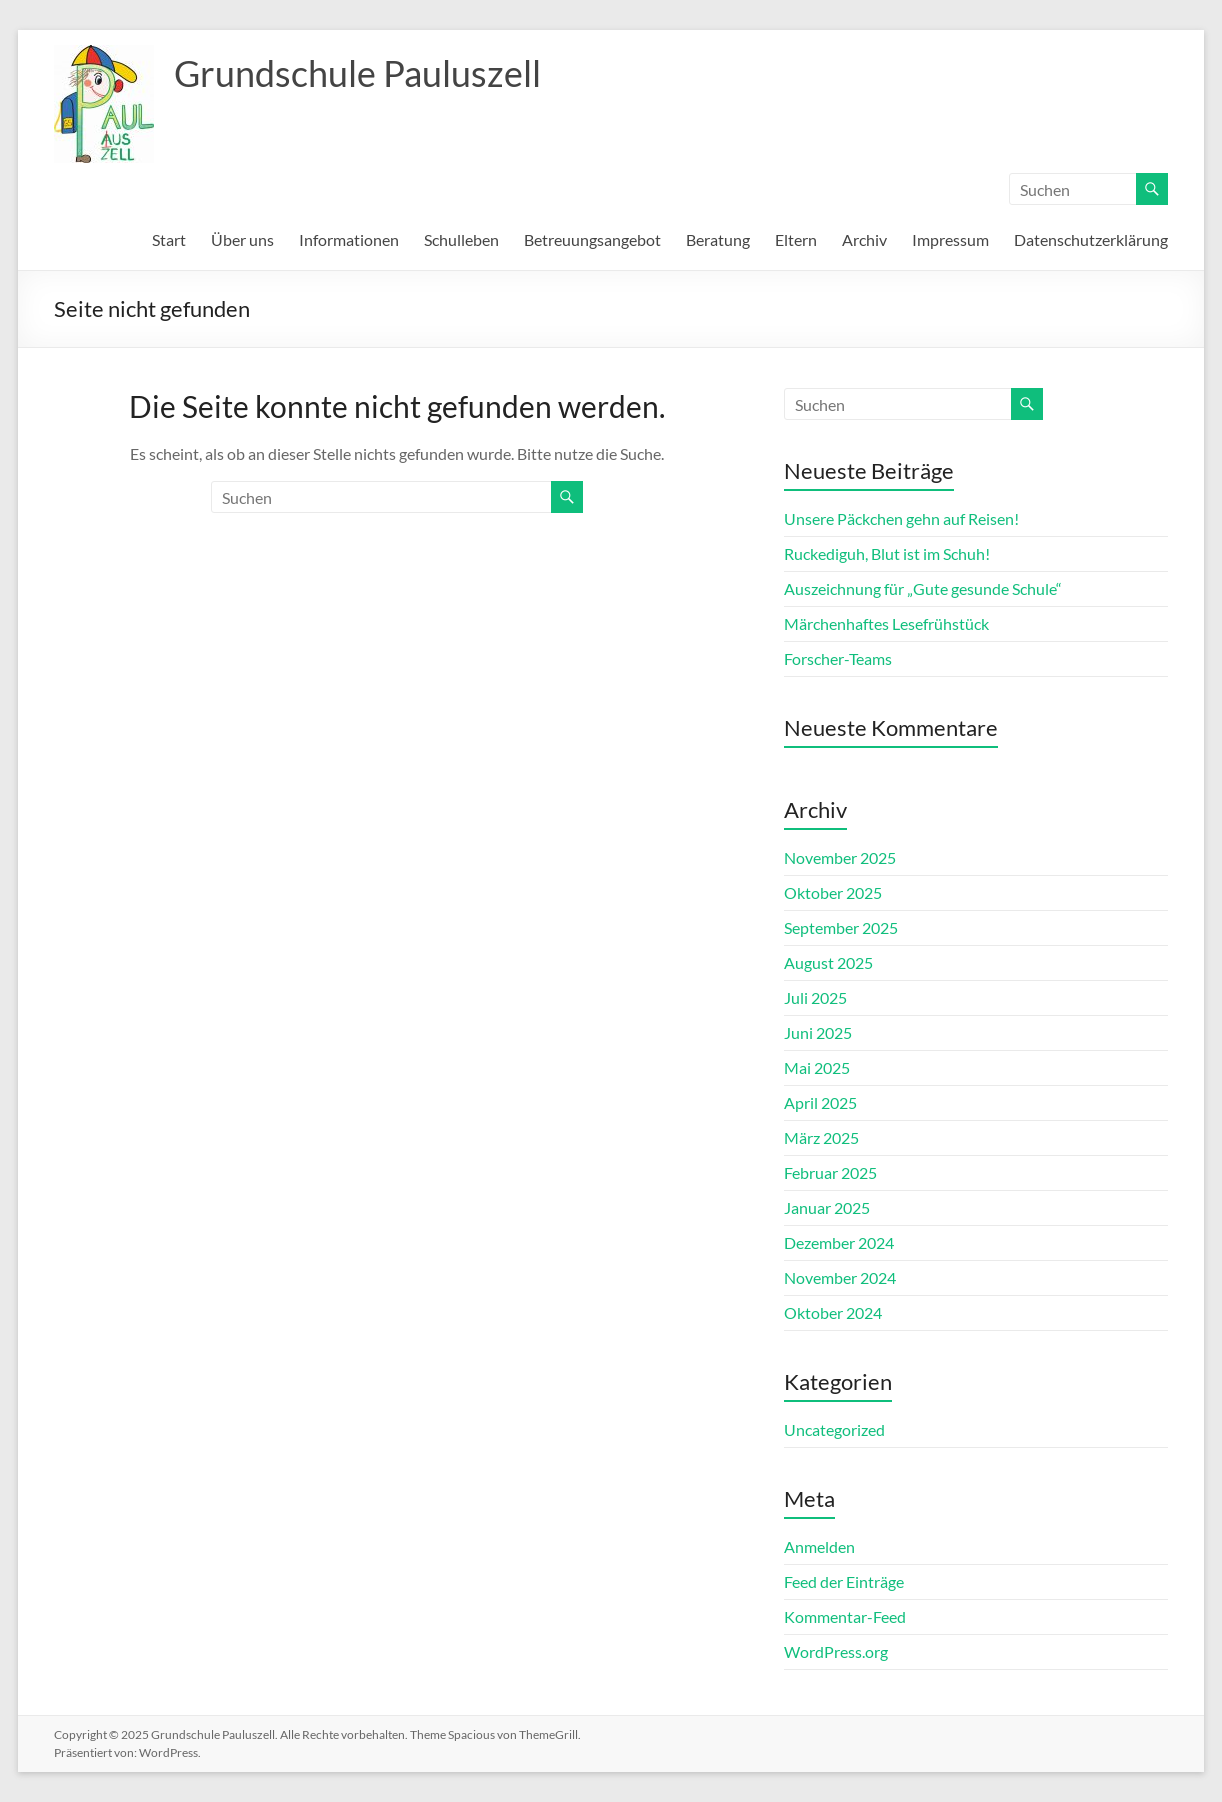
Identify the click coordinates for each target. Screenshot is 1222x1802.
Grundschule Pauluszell (357, 73)
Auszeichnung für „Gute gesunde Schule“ (923, 588)
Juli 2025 (815, 997)
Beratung (718, 239)
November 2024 (840, 1277)
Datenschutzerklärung (1091, 239)
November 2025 (840, 857)
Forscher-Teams (838, 658)
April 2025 (820, 1102)
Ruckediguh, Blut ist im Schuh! (887, 553)
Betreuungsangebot (592, 239)
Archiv (864, 239)
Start (169, 239)
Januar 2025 (827, 1207)
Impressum (950, 239)
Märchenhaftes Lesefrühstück (886, 623)
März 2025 (821, 1137)
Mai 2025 (817, 1067)
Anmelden (819, 1546)
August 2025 (828, 962)
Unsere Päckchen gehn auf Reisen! (901, 518)
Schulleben (461, 239)
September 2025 (841, 927)
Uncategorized (834, 1429)
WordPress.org (836, 1651)
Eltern (796, 239)
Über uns (242, 239)
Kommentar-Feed (845, 1616)
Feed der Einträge (844, 1581)
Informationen (349, 239)
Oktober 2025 (833, 892)
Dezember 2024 (839, 1242)
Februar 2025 (830, 1172)
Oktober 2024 (833, 1312)
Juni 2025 (818, 1032)
